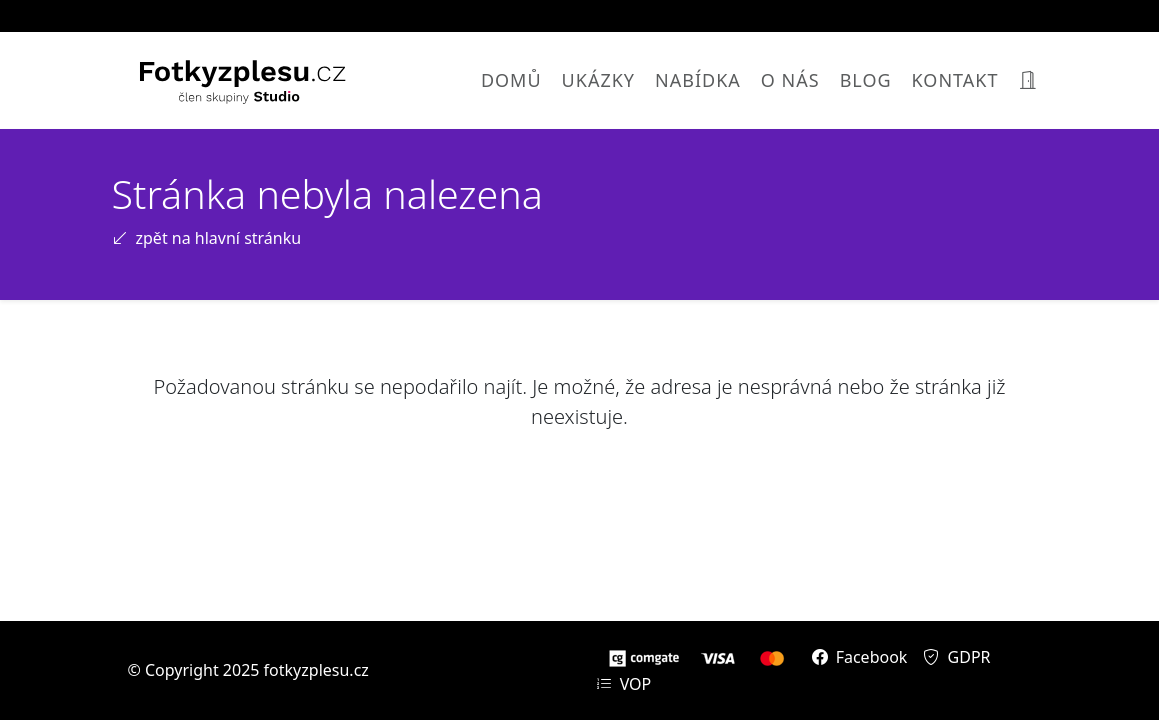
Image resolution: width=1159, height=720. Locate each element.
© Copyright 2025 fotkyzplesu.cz (248, 670)
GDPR (956, 657)
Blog (866, 80)
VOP (624, 684)
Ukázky (598, 80)
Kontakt (955, 80)
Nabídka (698, 80)
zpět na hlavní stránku (207, 238)
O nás (790, 80)
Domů (511, 80)
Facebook (860, 657)
